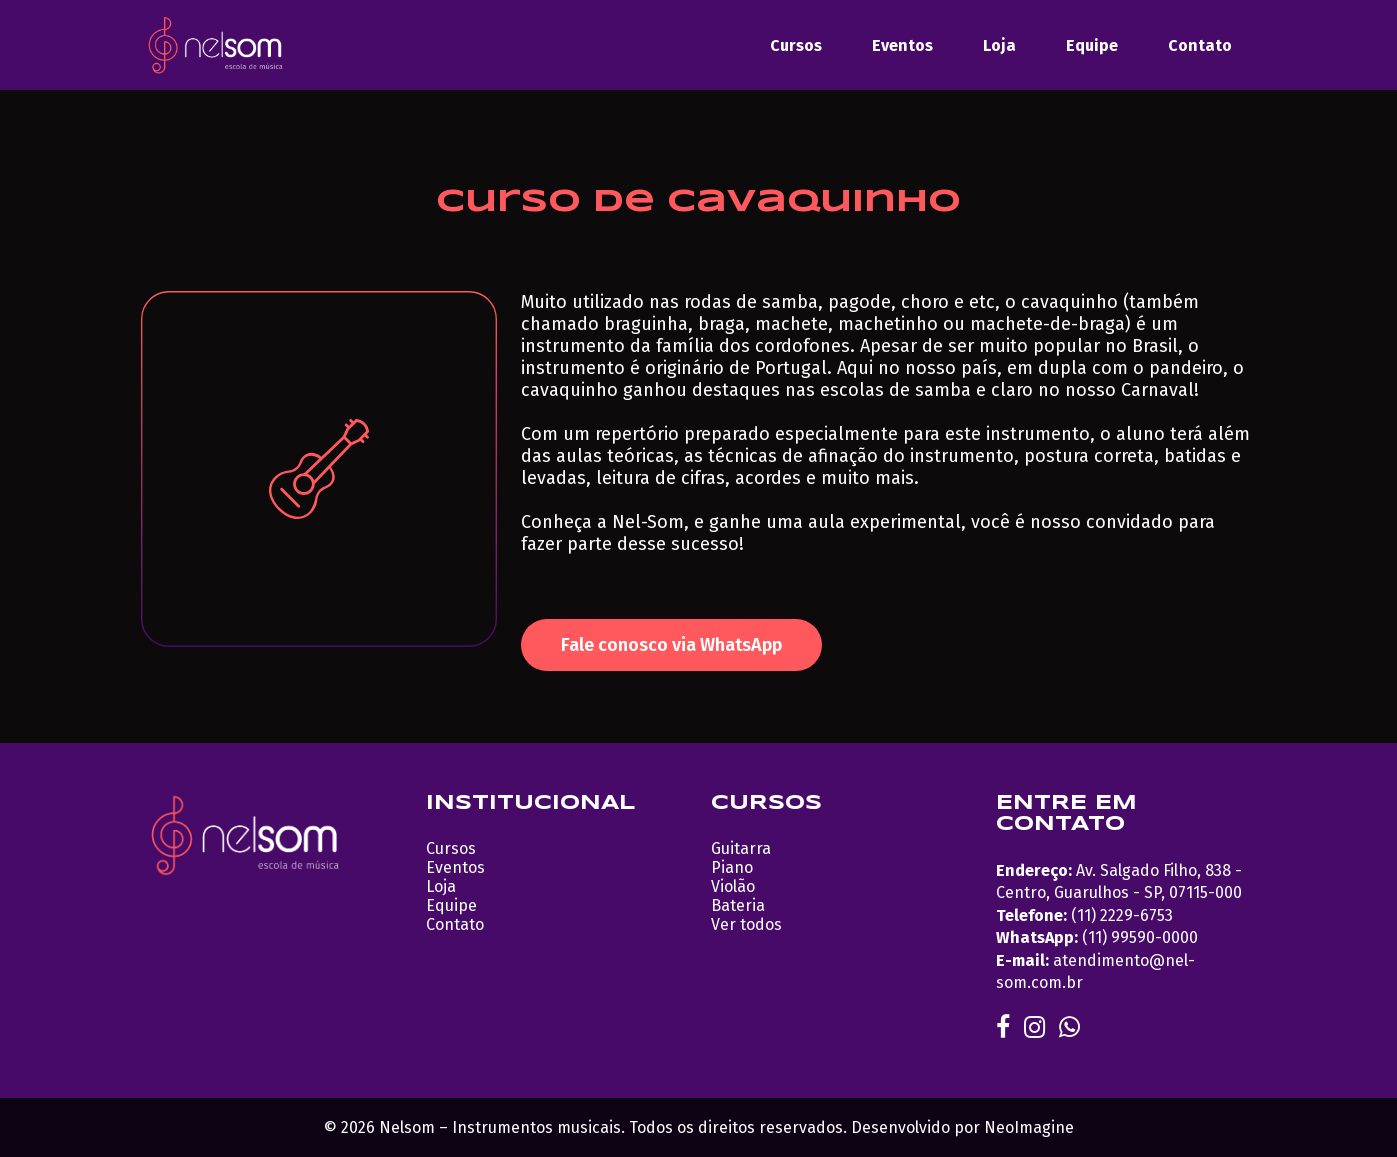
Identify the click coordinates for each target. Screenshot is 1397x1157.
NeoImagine (1029, 1127)
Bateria (738, 905)
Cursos (796, 45)
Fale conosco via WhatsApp (671, 645)
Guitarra (741, 848)
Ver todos (746, 924)
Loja (999, 45)
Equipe (1092, 45)
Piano (732, 867)
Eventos (902, 45)
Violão (733, 886)
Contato (1200, 45)
